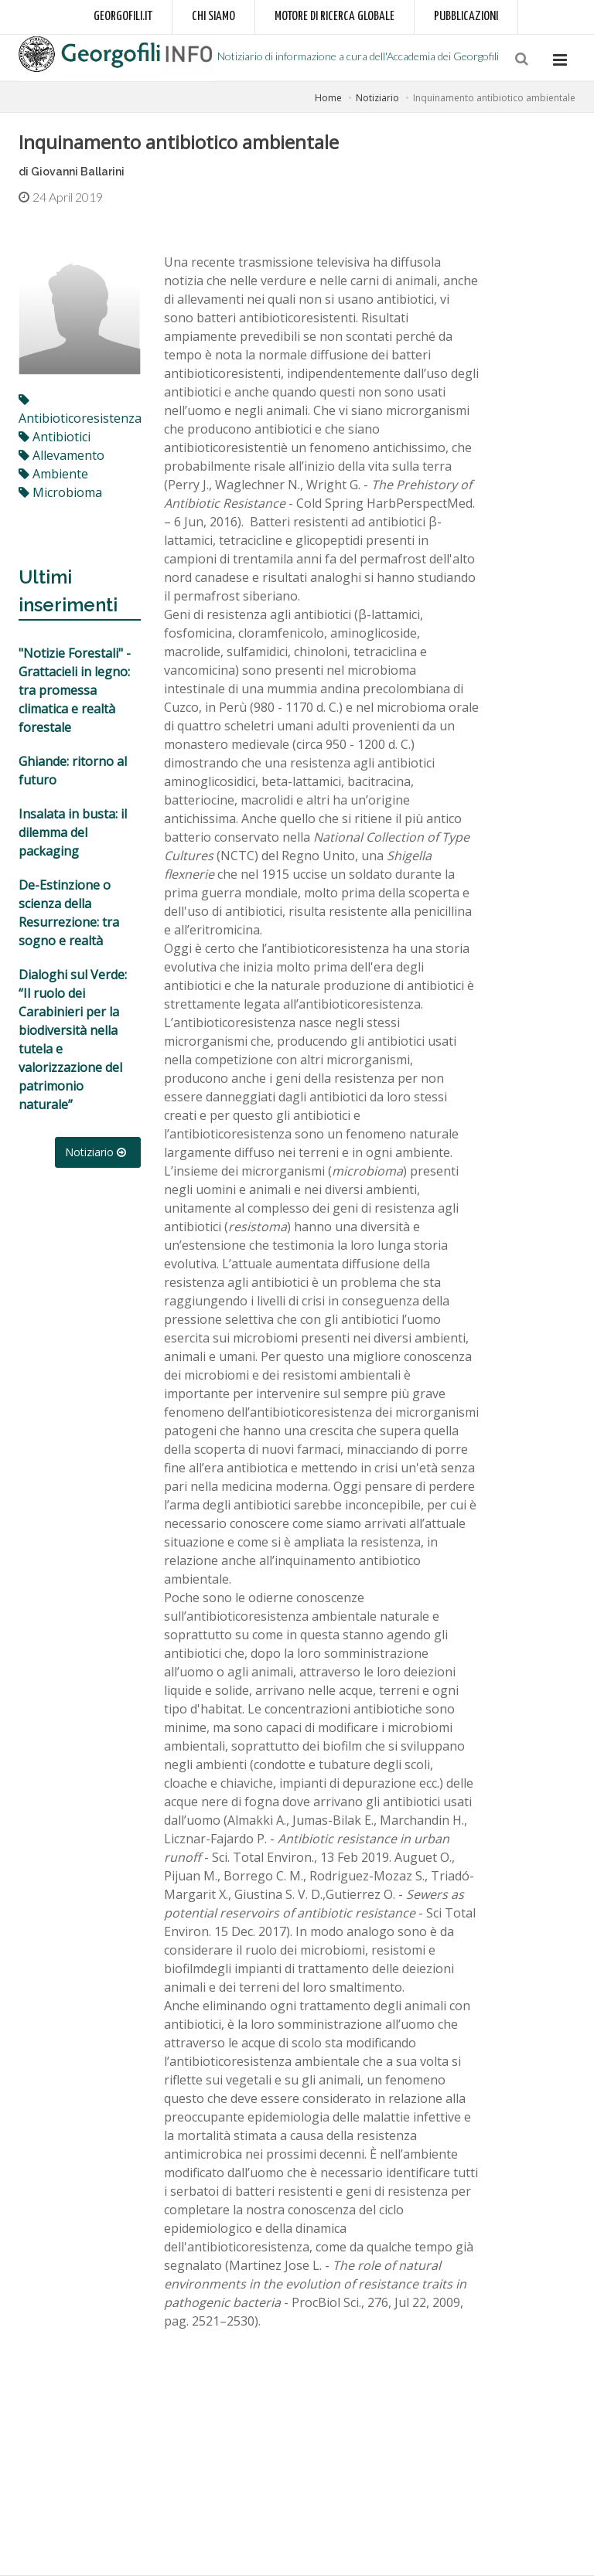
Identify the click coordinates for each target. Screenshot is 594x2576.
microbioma (60, 492)
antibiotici (54, 436)
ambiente (53, 473)
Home (328, 97)
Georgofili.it (123, 16)
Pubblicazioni (466, 16)
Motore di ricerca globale (334, 16)
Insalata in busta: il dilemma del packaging (73, 832)
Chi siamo (213, 16)
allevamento (61, 455)
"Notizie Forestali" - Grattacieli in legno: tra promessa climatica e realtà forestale (75, 690)
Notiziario (377, 97)
